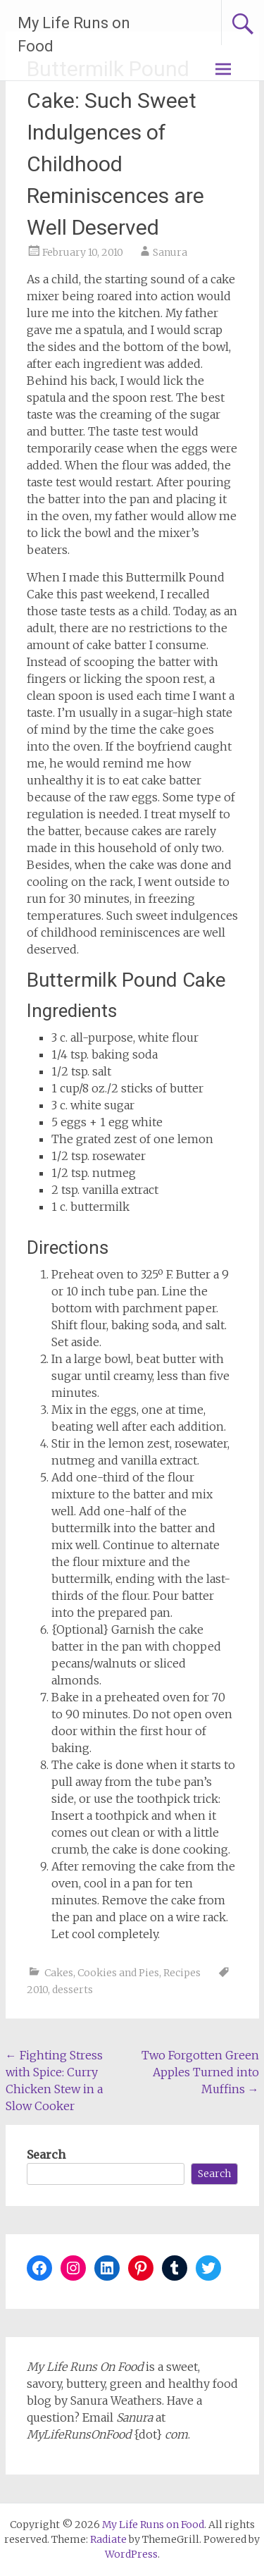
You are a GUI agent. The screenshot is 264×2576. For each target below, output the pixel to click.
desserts (72, 1989)
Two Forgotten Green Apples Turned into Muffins (200, 2072)
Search (46, 2154)
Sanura (170, 252)
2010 (37, 1989)
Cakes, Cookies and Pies (101, 1972)
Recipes (182, 1972)
